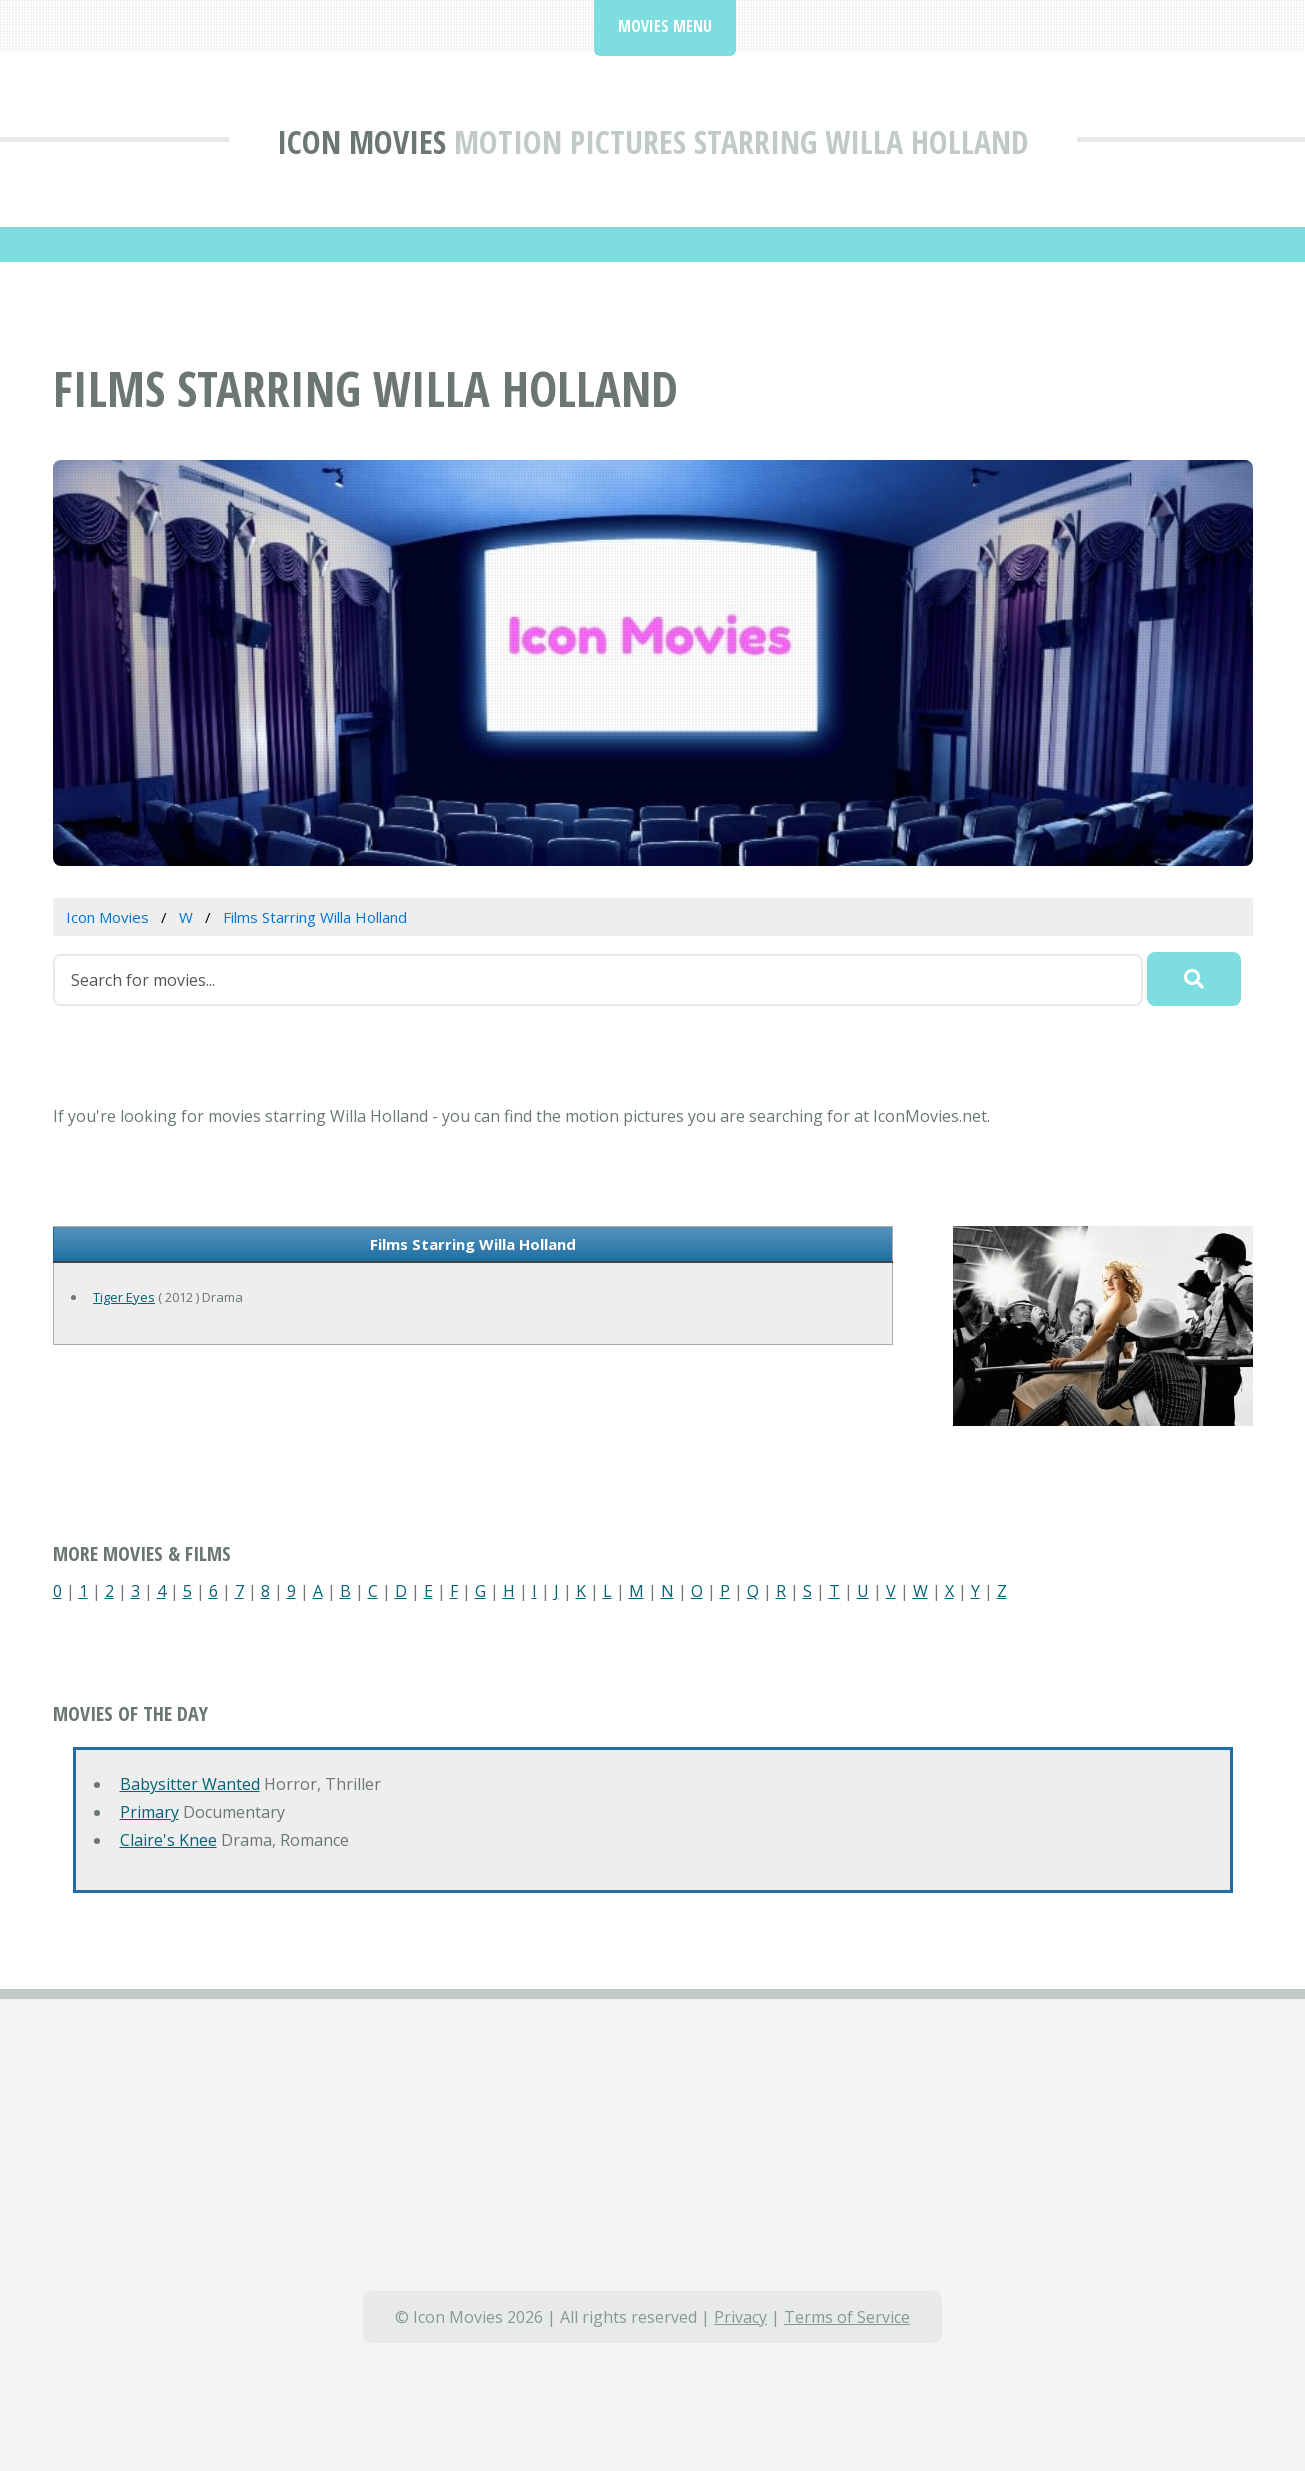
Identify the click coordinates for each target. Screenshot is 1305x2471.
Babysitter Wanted (190, 1784)
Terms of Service (847, 2317)
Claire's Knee (168, 1840)
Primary (149, 1812)
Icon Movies (361, 141)
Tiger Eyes (124, 1297)
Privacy (740, 2317)
